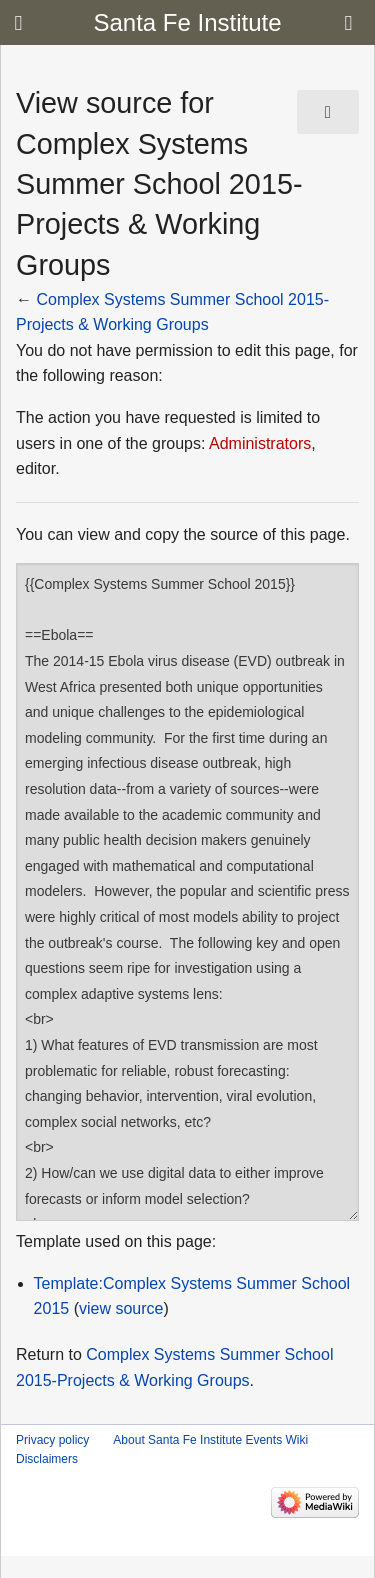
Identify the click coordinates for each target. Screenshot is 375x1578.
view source (121, 1308)
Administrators (260, 443)
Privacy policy (52, 1440)
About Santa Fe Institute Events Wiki (210, 1440)
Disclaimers (47, 1459)
